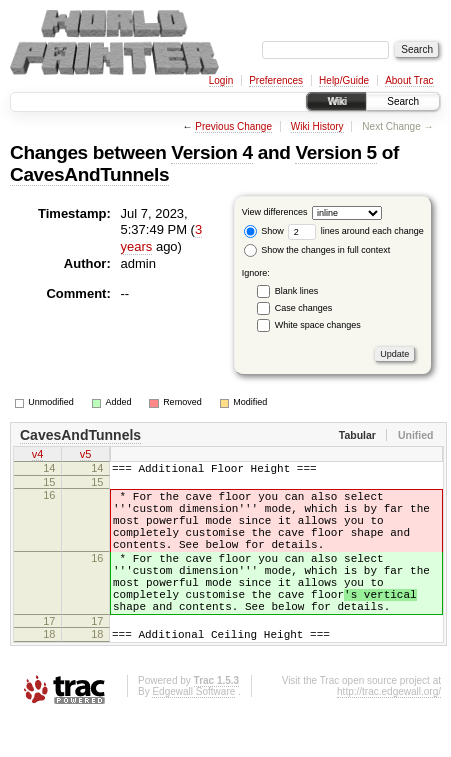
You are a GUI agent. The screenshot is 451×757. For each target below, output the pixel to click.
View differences (275, 212)
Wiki (336, 101)
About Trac (409, 80)
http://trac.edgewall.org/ (389, 730)
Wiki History (317, 126)
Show (264, 231)
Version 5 (335, 152)
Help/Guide (344, 80)
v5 (86, 456)
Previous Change (233, 126)
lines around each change (356, 231)
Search (403, 101)
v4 (38, 456)
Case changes (304, 308)
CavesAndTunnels (89, 174)
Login (221, 80)
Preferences (276, 80)
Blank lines (297, 291)
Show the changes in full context (317, 250)
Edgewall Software (193, 730)
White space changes (318, 325)
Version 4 (211, 152)
